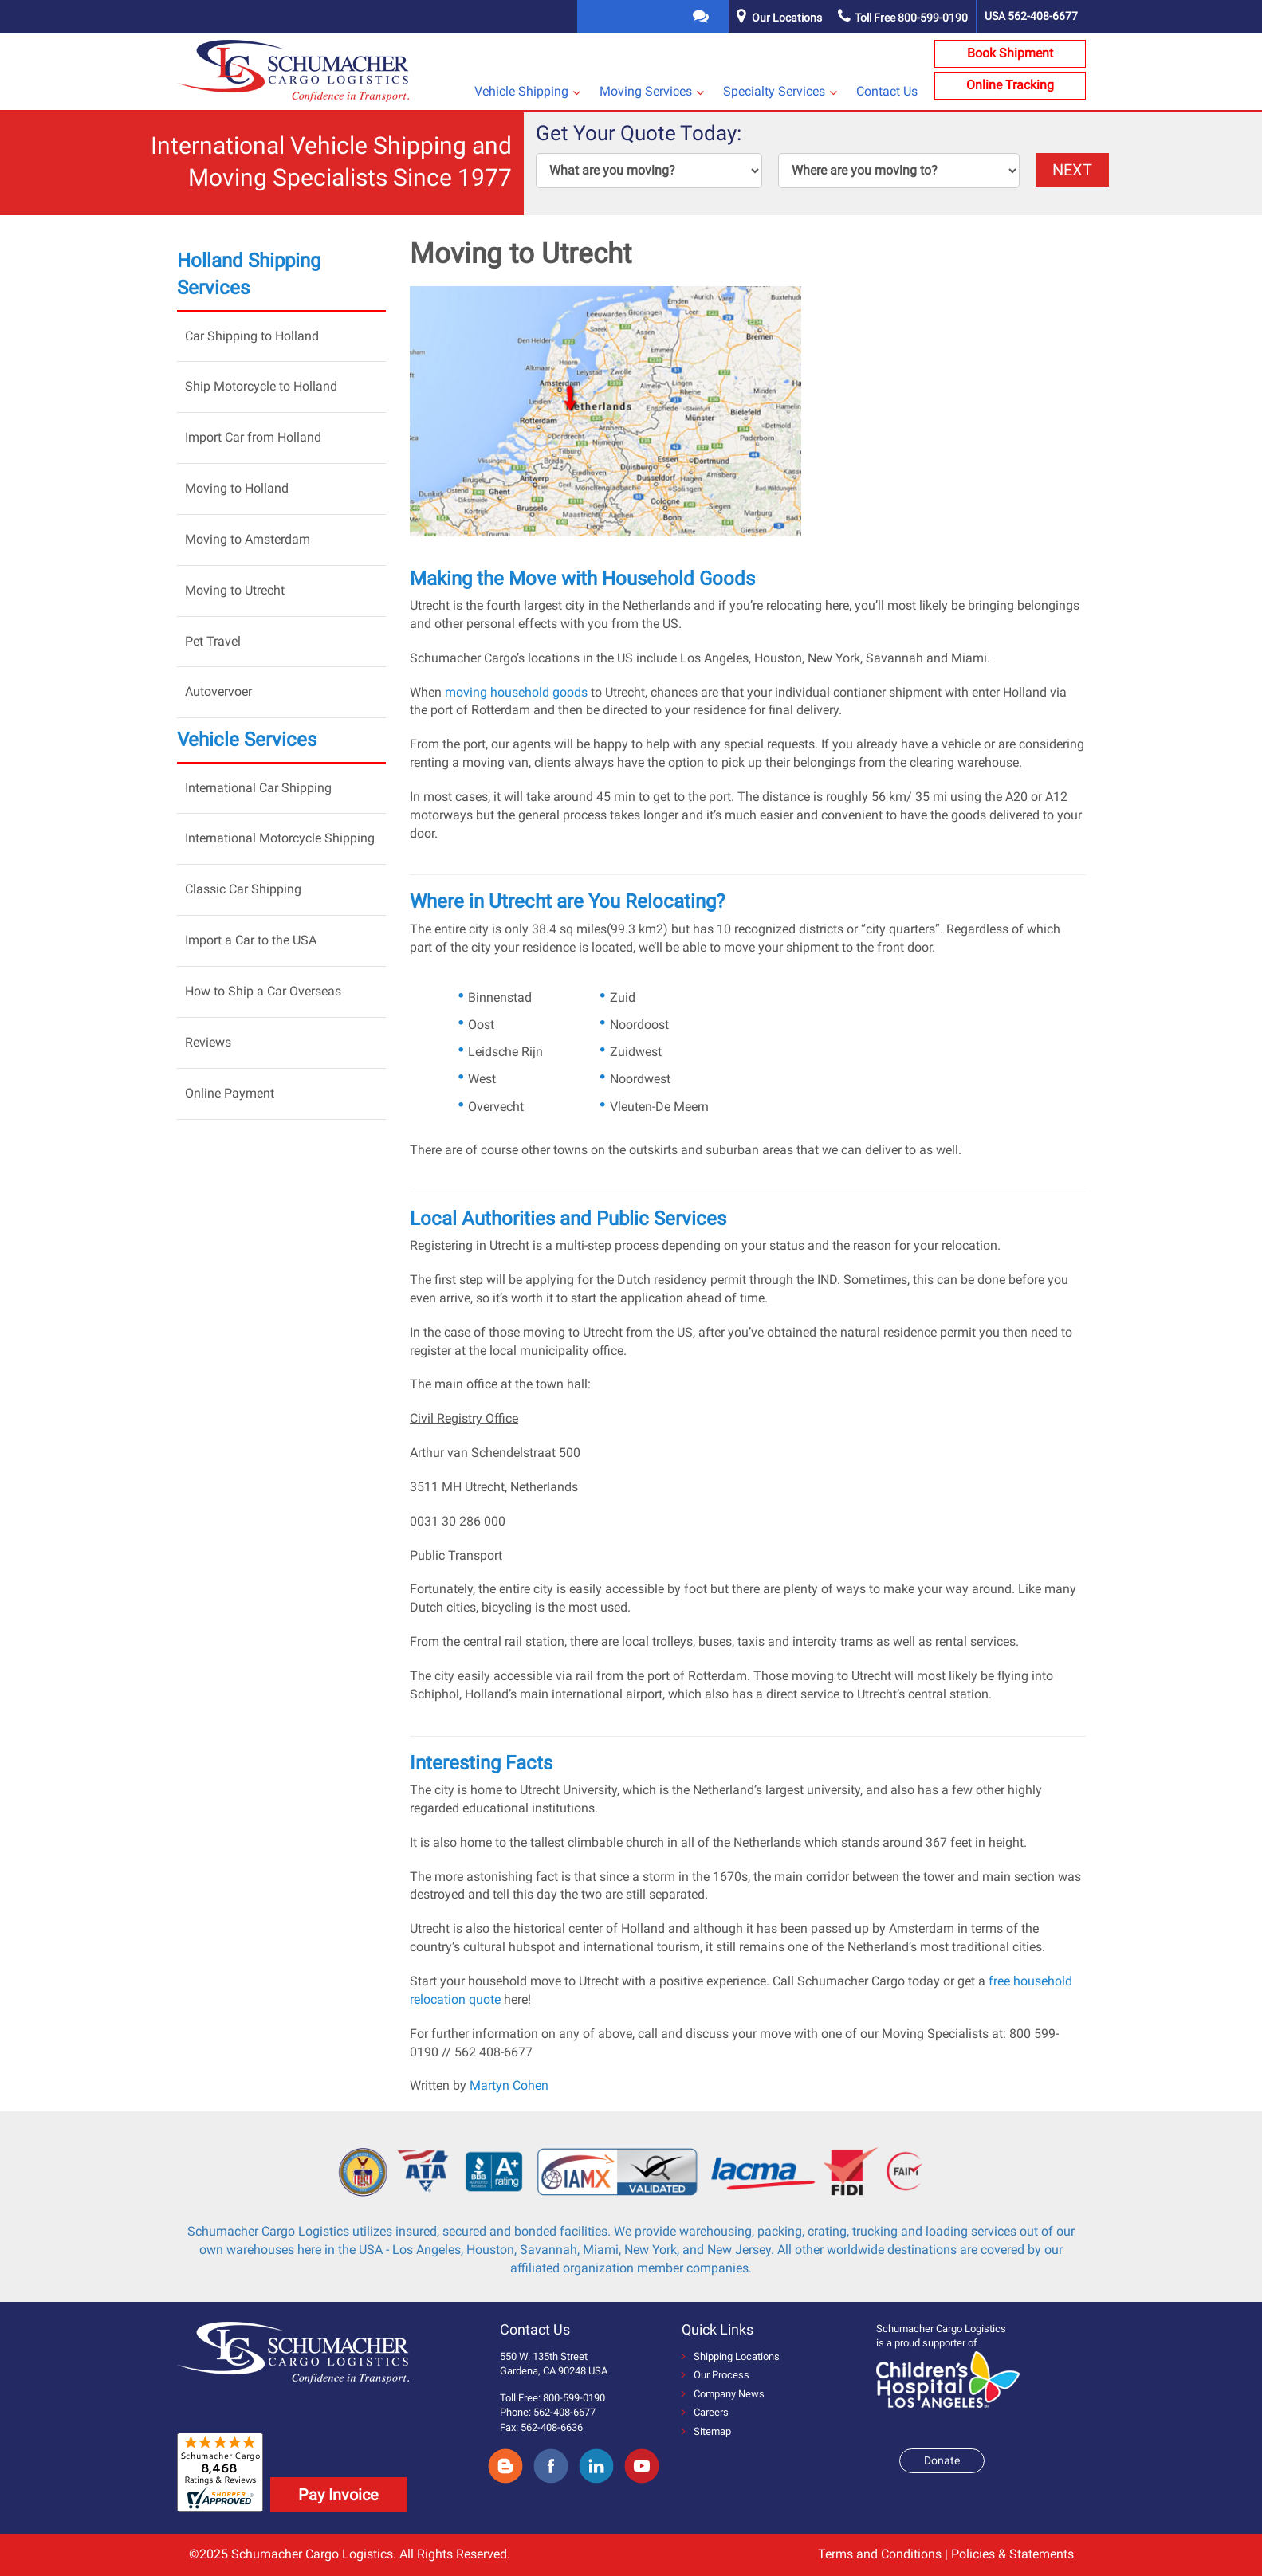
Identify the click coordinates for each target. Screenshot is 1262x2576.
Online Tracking (1010, 84)
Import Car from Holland (253, 437)
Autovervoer (218, 691)
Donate (942, 2460)
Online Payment (229, 1093)
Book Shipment (1010, 53)
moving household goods (516, 692)
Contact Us (887, 91)
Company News (723, 2394)
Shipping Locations (731, 2356)
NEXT (1072, 169)
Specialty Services (774, 91)
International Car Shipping (258, 787)
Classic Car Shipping (243, 889)
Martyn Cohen (509, 2085)
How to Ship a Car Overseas (263, 991)
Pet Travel (213, 641)
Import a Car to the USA (250, 940)
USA (1031, 16)
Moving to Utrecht (235, 590)
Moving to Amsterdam (247, 539)
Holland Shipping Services (248, 274)
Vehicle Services (246, 739)
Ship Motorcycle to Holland (261, 386)
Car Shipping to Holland (252, 336)
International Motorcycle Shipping (280, 838)
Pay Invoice (338, 2494)
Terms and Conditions (880, 2554)
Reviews (208, 1042)
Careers (705, 2412)
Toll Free (903, 17)
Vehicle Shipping (521, 91)
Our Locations (787, 17)
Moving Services (646, 91)
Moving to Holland (237, 488)
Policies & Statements (1012, 2554)
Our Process (715, 2375)
